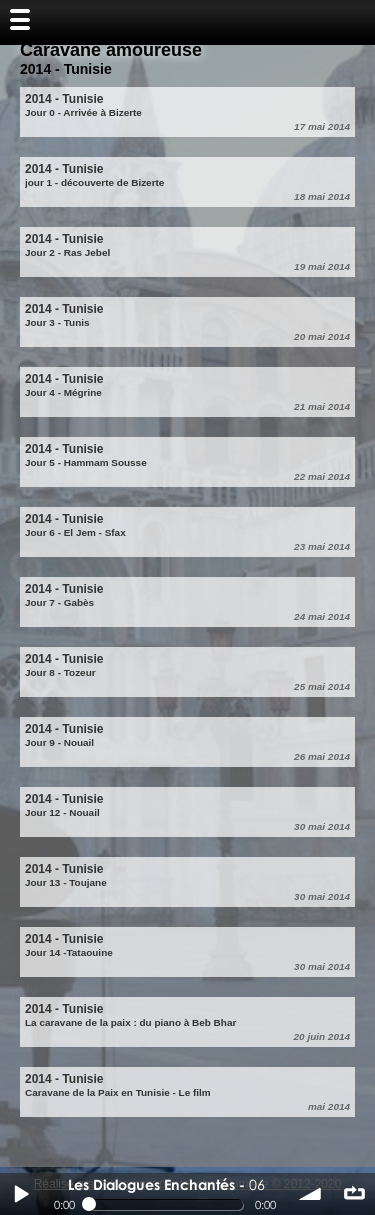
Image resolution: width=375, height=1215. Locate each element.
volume (311, 1194)
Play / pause (21, 1194)
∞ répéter (354, 1194)
